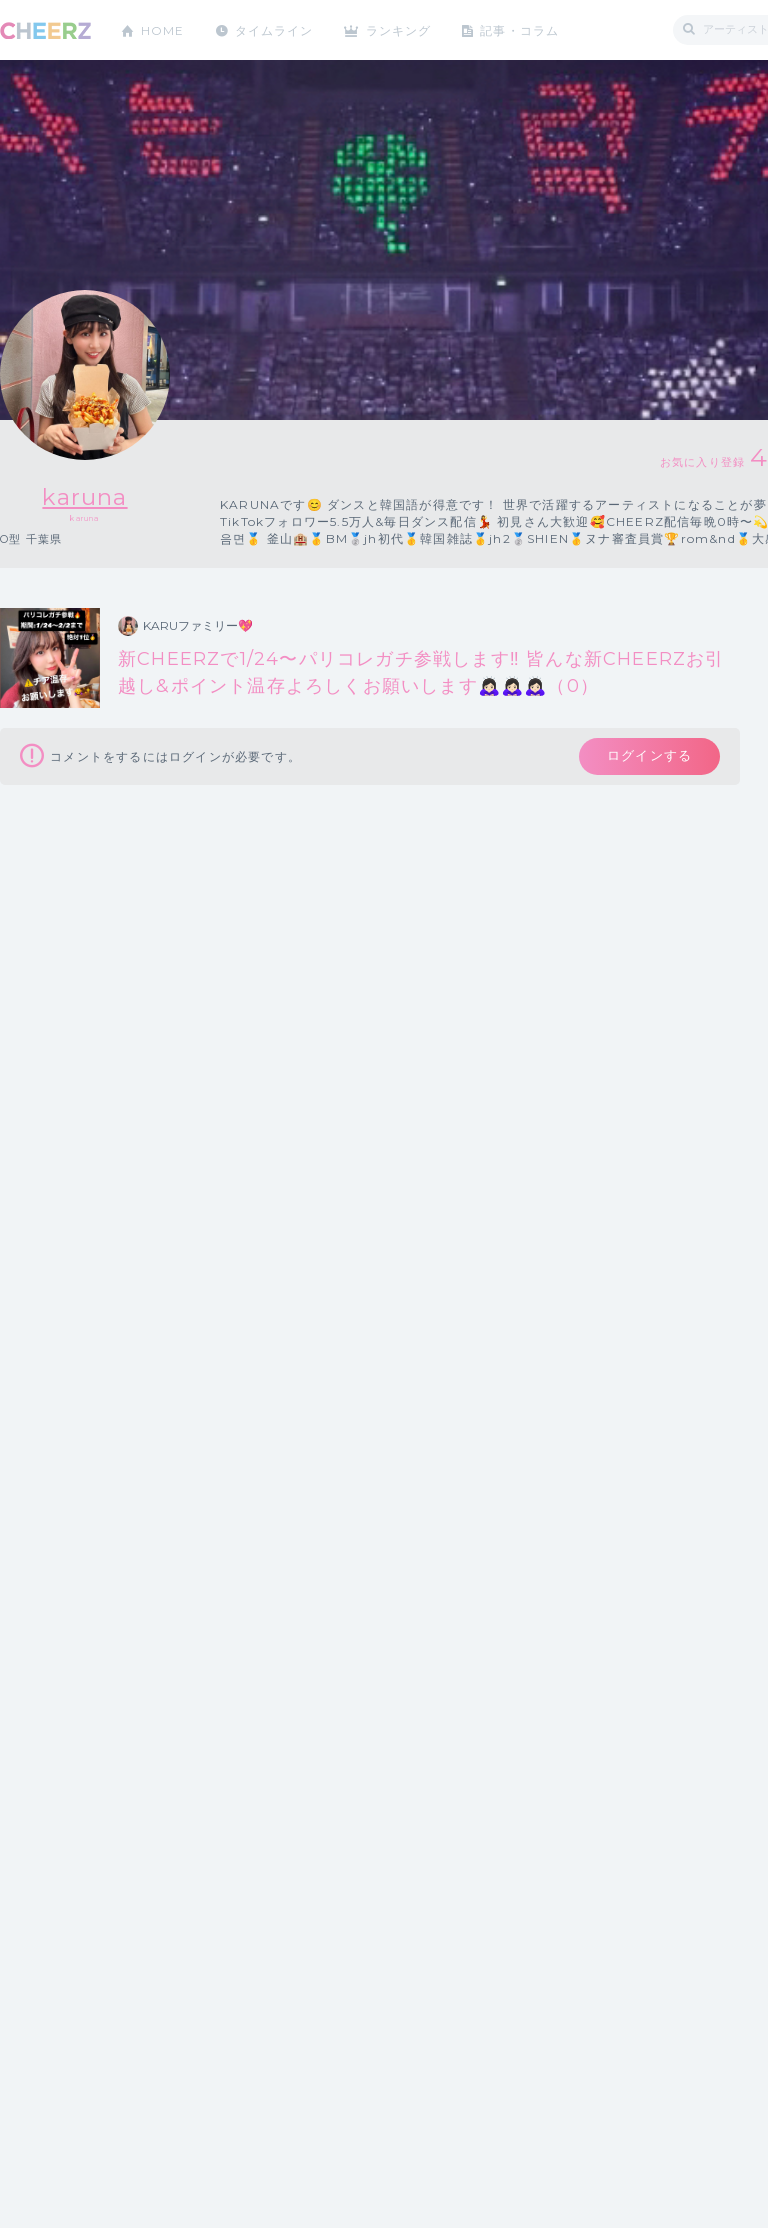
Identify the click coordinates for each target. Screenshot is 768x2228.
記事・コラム (522, 29)
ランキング (401, 29)
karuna (85, 496)
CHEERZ (45, 30)
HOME (163, 29)
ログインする (647, 757)
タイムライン (274, 29)
